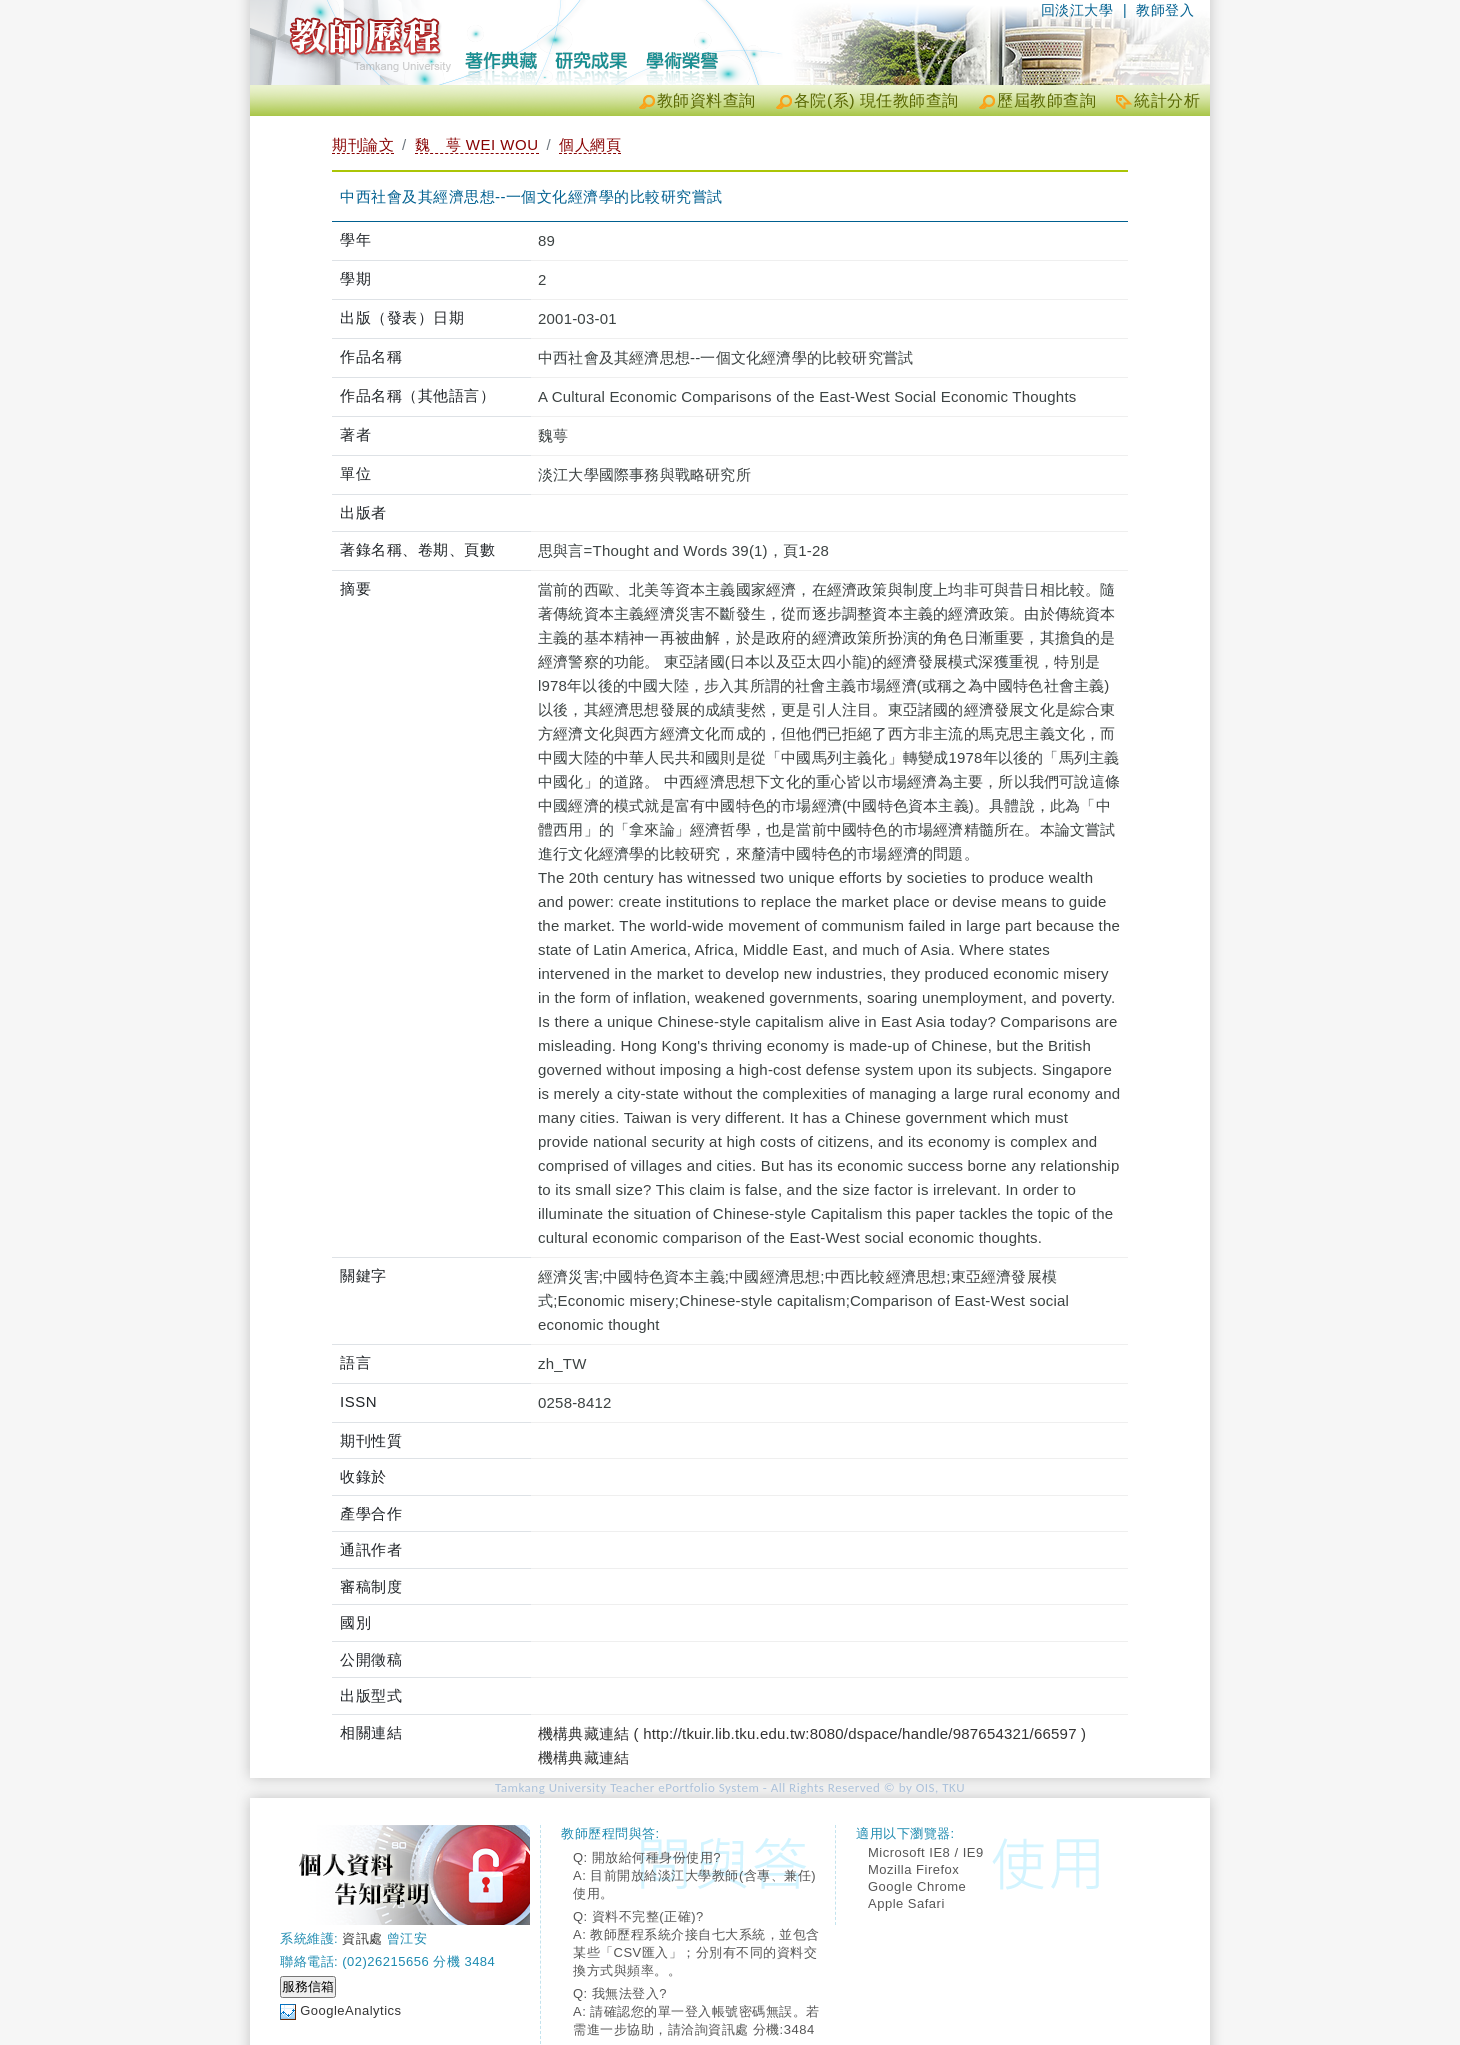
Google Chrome (917, 1886)
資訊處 (362, 1938)
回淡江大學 (1077, 10)
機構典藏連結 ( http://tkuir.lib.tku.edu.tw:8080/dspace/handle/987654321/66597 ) (812, 1733)
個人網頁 (590, 144)
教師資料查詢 (706, 100)
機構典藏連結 (583, 1757)
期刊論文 (363, 144)
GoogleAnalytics (350, 2010)
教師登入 (1165, 10)
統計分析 (1167, 100)
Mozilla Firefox (913, 1869)
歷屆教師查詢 (1046, 100)
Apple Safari (906, 1903)
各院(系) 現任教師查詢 (876, 100)
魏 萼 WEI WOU (477, 144)
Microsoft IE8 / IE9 (926, 1852)
